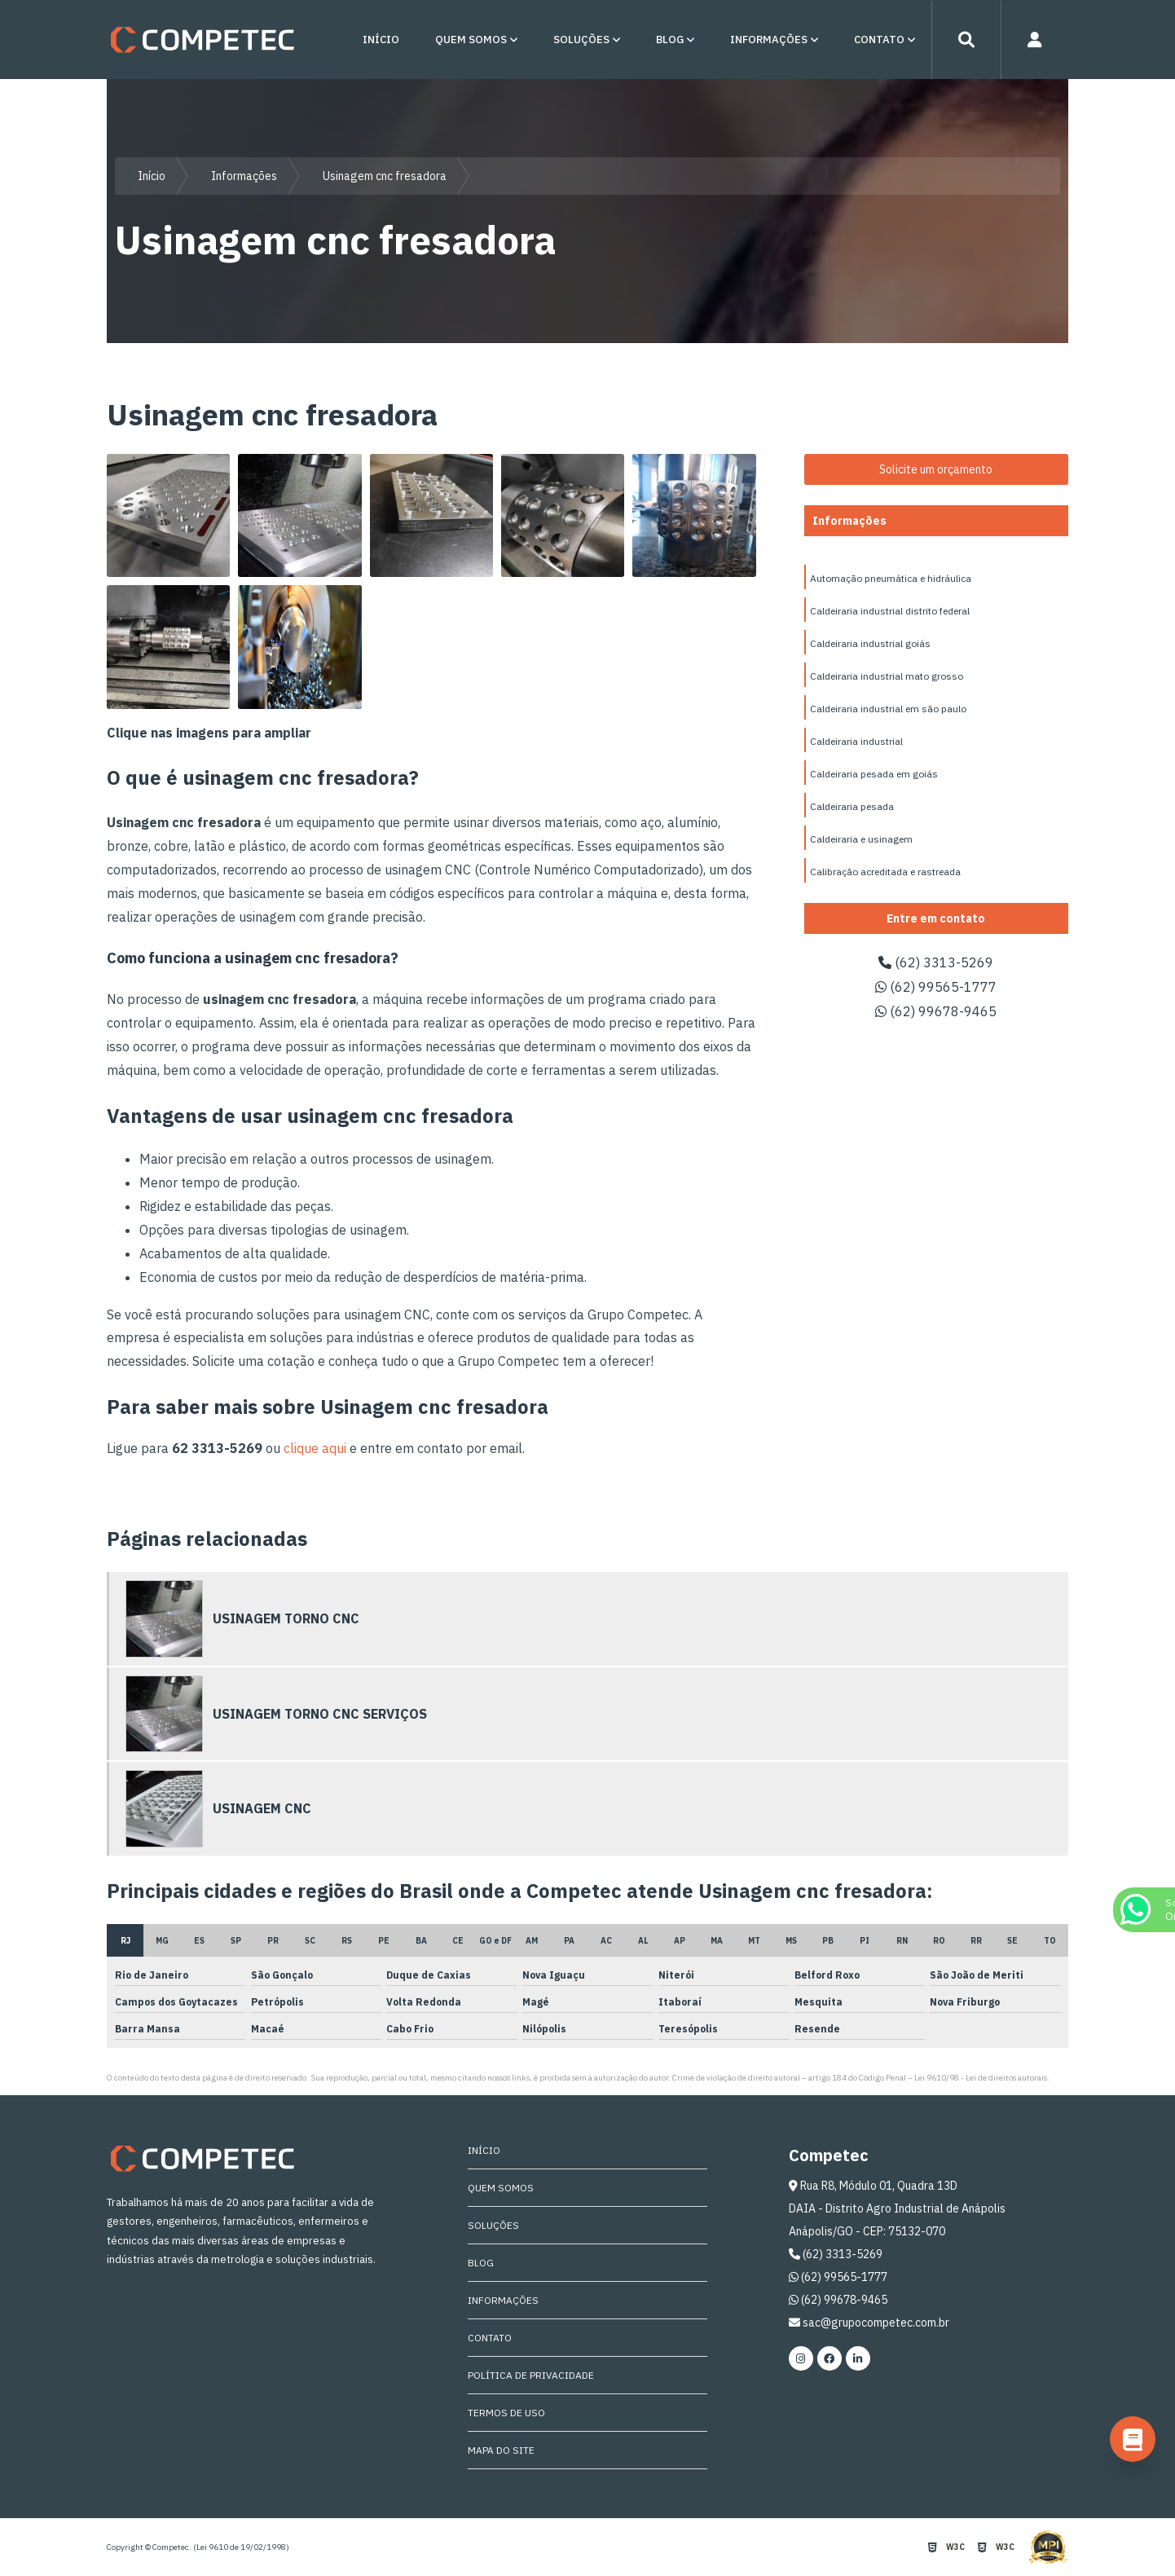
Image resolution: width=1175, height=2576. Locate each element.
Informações (769, 39)
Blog (670, 39)
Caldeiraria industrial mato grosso (886, 676)
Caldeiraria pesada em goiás (874, 774)
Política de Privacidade (531, 2375)
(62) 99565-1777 (936, 987)
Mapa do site (501, 2450)
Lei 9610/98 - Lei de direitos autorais (980, 2077)
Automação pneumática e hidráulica (890, 578)
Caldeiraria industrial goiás (870, 643)
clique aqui (315, 1448)
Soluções (581, 39)
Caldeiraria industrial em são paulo (888, 708)
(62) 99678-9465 (936, 1011)
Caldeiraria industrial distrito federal (890, 611)
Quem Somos (471, 39)
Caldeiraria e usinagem (861, 839)
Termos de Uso (506, 2412)
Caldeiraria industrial (856, 741)
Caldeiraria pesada (852, 806)
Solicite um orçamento (935, 469)
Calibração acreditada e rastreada (885, 871)
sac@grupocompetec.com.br (869, 2322)
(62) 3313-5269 (935, 962)
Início (381, 39)
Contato (879, 39)
